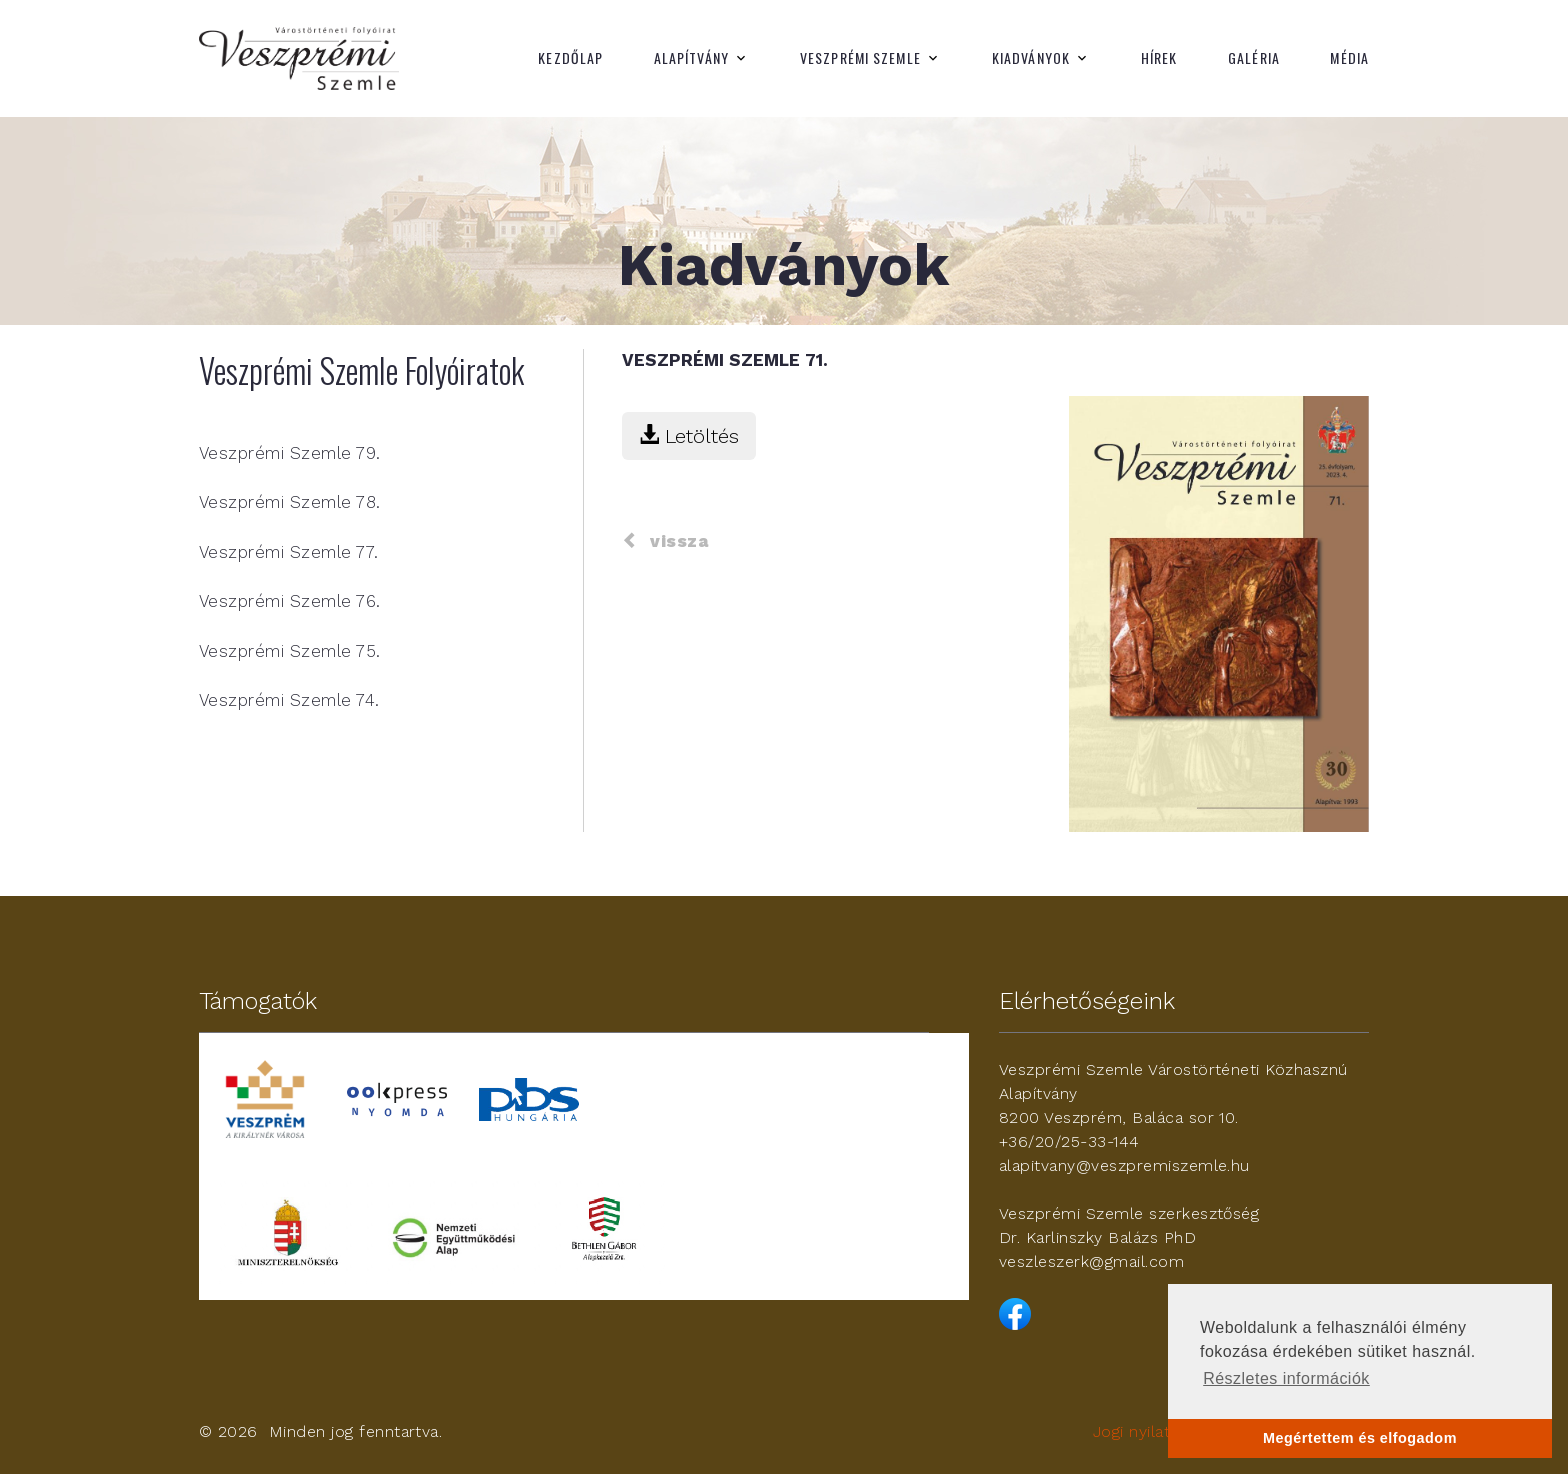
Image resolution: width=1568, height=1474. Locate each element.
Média (1349, 58)
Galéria (1254, 58)
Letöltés (689, 436)
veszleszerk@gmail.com (1091, 1261)
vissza (665, 541)
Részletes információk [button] (1286, 1378)
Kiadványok (1031, 58)
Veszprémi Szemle (860, 58)
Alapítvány (691, 58)
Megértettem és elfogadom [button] (1360, 1438)
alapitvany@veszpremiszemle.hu (1124, 1165)
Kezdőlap (570, 58)
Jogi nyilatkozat (1153, 1431)
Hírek (1159, 58)
